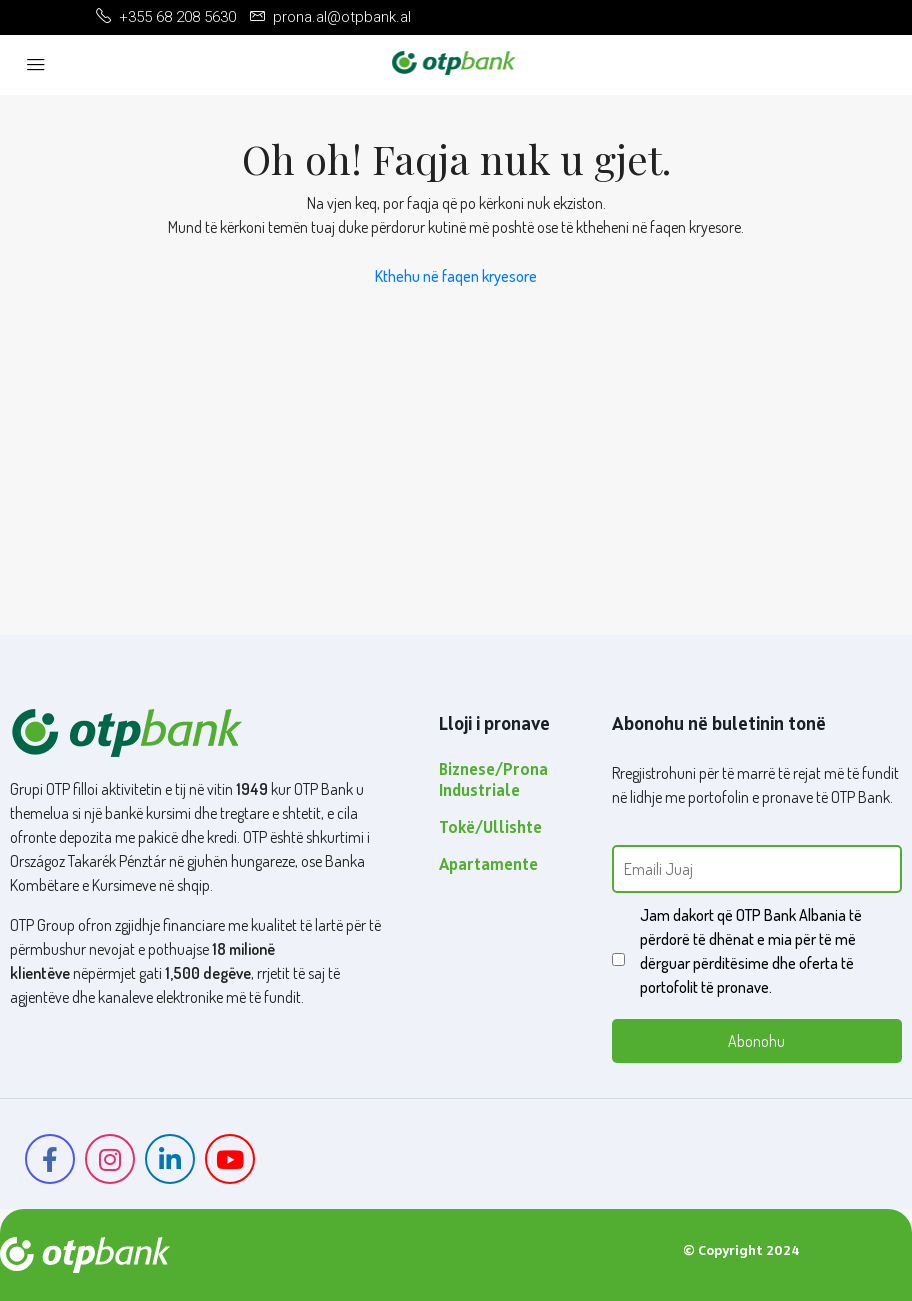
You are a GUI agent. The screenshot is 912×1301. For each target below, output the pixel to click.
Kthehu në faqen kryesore (456, 276)
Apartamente (488, 866)
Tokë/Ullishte (490, 829)
